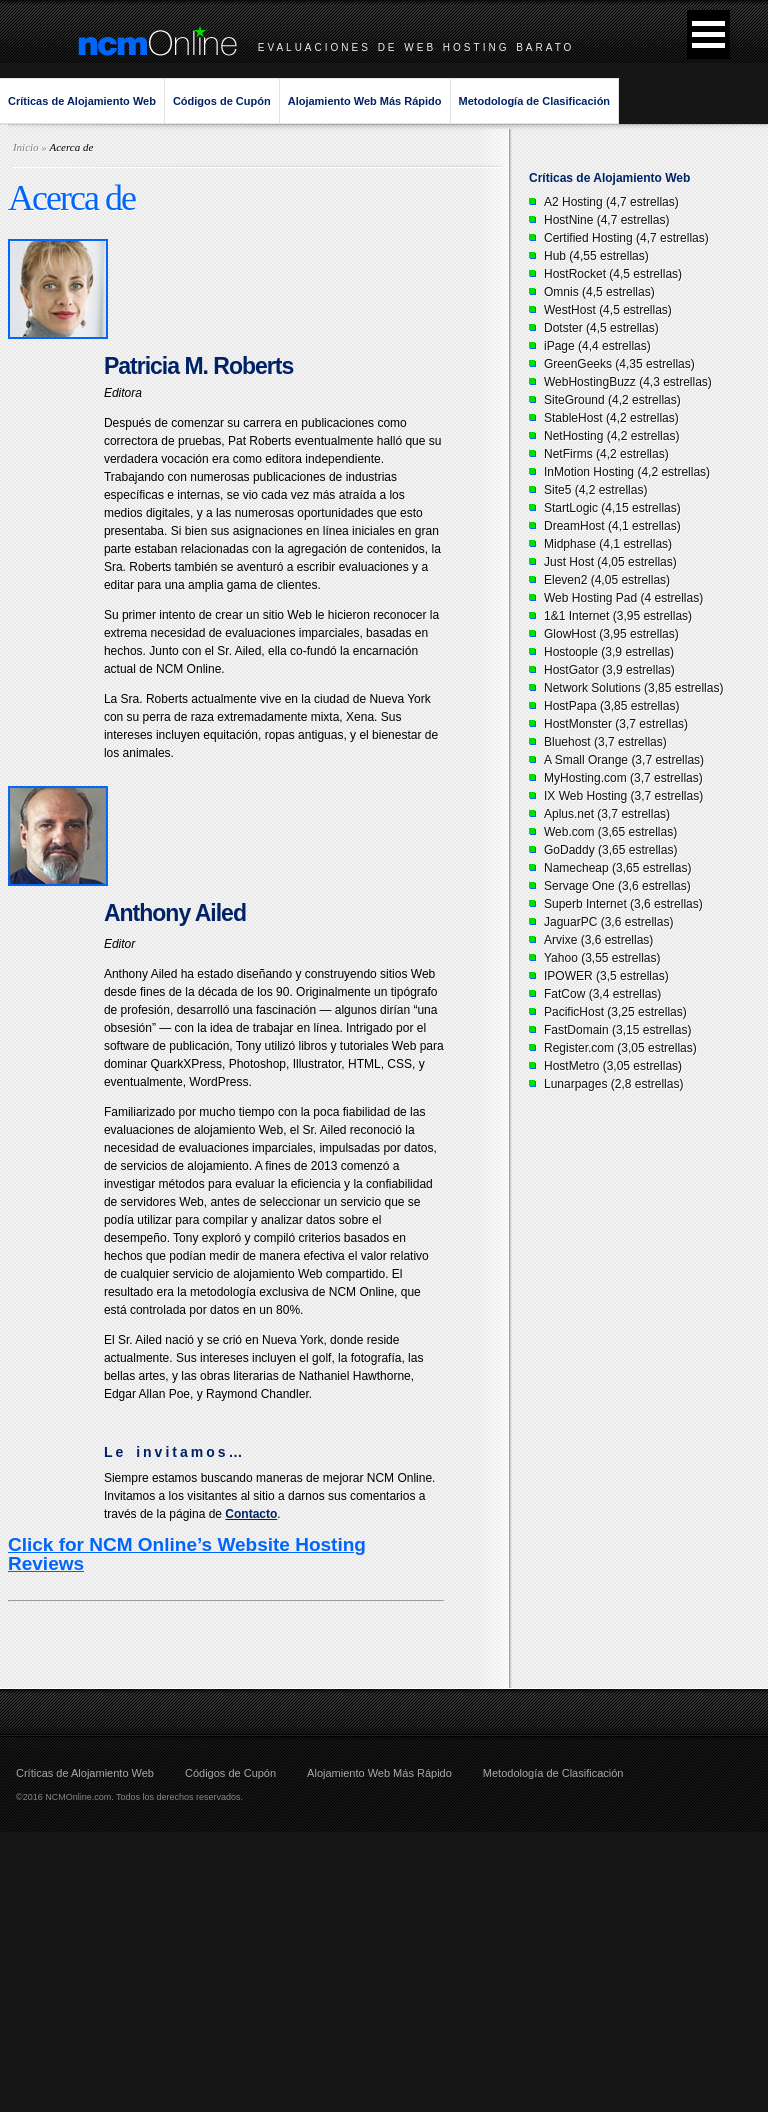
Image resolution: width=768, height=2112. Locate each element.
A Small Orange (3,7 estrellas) (624, 760)
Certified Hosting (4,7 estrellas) (626, 238)
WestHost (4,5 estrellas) (608, 310)
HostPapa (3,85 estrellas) (611, 706)
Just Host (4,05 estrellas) (610, 562)
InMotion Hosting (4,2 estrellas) (627, 472)
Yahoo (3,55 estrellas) (602, 958)
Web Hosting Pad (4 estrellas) (623, 598)
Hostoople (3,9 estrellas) (609, 652)
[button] (708, 34)
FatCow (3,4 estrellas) (602, 994)
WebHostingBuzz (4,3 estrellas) (628, 382)
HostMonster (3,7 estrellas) (616, 724)
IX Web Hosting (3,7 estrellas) (623, 796)
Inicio (26, 147)
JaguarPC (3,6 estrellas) (608, 922)
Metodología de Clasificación (535, 101)
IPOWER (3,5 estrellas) (606, 976)
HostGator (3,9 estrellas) (609, 670)
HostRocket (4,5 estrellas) (613, 274)
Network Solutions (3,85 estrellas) (633, 688)
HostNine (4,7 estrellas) (606, 220)
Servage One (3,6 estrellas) (617, 886)
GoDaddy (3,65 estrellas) (610, 850)
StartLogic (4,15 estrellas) (612, 508)
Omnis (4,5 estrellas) (599, 292)
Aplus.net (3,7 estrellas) (607, 814)
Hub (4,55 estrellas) (596, 256)
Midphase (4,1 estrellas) (608, 544)
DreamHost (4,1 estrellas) (612, 526)
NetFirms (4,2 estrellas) (606, 454)
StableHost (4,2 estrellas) (611, 418)
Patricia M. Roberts (198, 366)
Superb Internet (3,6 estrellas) (623, 904)
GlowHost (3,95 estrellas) (611, 634)
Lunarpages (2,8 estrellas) (613, 1084)
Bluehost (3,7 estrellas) (605, 742)
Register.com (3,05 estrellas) (620, 1048)
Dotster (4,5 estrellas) (601, 328)
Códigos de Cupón (222, 101)
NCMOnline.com (78, 1797)
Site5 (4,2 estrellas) (595, 490)
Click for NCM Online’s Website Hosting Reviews (187, 1554)
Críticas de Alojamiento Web (82, 101)
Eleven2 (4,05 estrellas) (607, 580)
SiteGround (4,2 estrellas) (612, 400)
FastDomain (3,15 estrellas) (617, 1030)
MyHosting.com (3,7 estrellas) (623, 778)
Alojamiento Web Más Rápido (365, 101)
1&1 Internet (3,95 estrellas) (618, 616)
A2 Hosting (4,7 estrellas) (611, 202)
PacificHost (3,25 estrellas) (615, 1012)
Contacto (251, 1514)
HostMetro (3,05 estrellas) (613, 1066)
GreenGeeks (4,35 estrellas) (619, 364)
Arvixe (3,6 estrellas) (598, 940)
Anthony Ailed (175, 913)
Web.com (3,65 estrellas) (610, 832)
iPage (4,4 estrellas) (597, 346)
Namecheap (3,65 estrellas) (617, 868)
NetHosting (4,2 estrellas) (611, 436)
